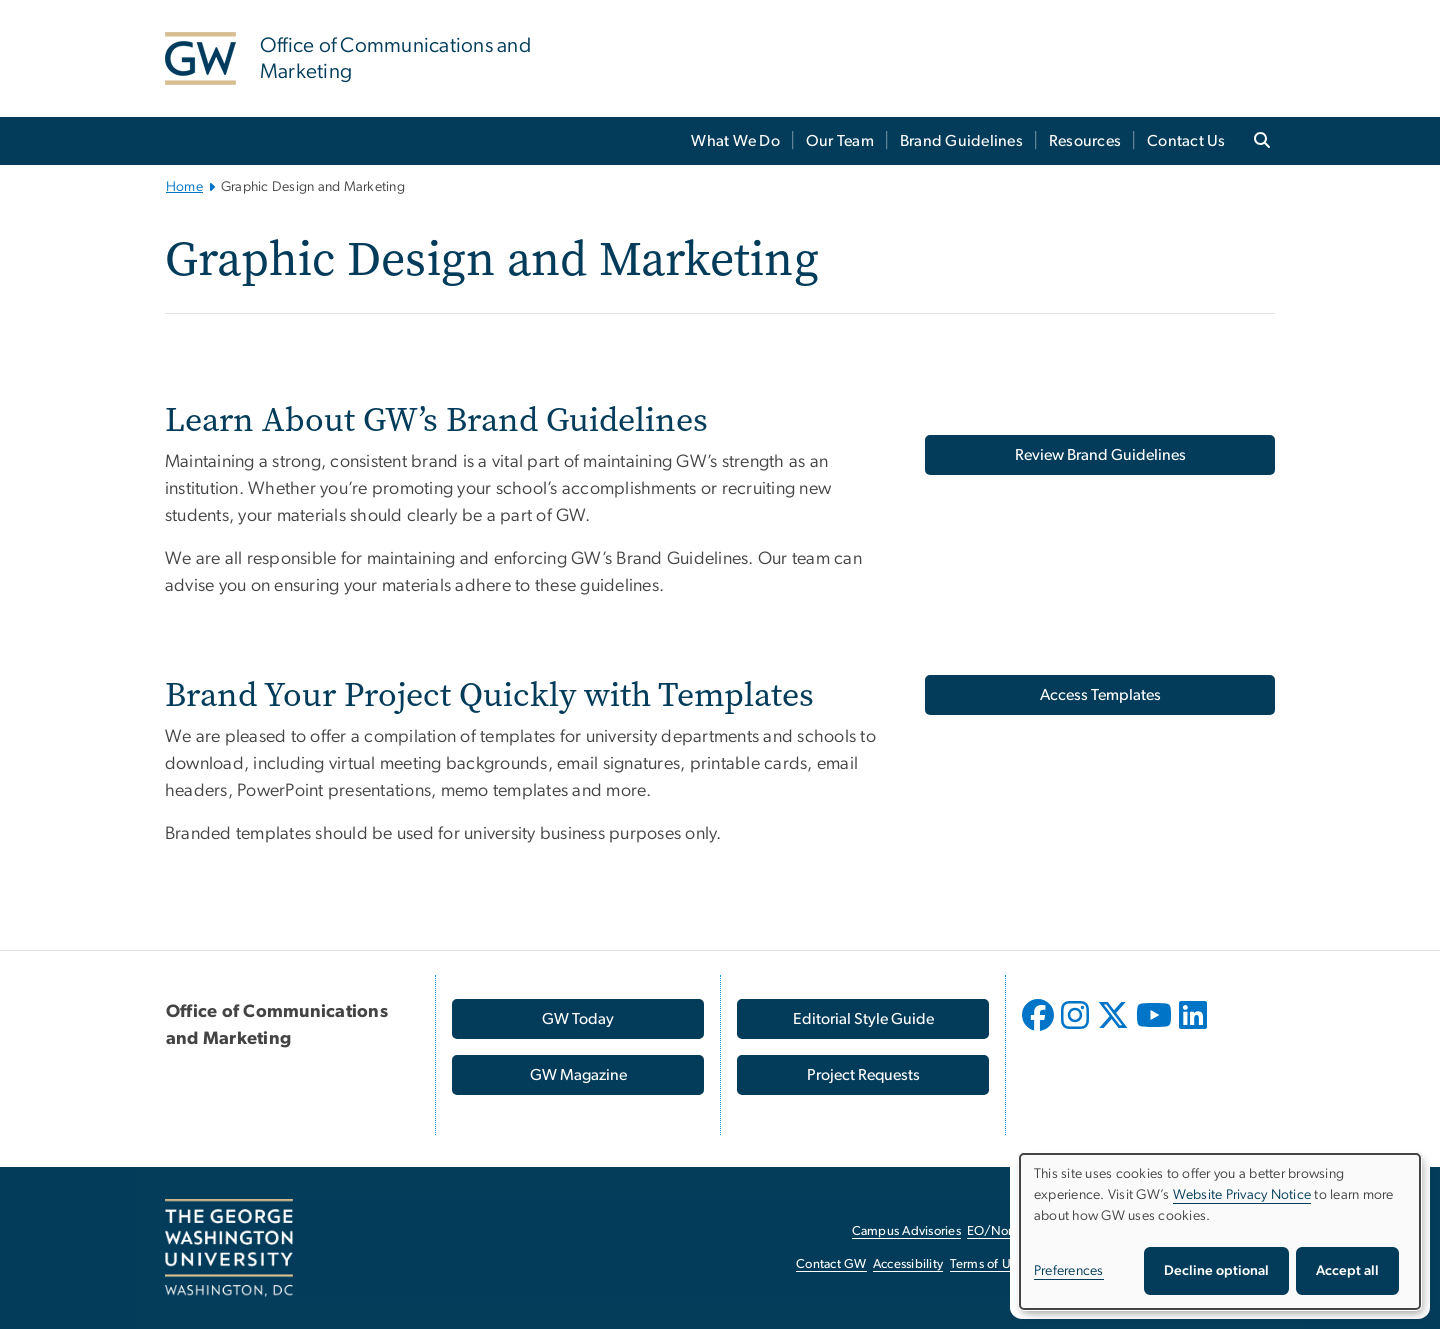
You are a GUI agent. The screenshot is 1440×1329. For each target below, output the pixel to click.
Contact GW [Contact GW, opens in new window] (831, 1264)
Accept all (1347, 1271)
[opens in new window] (1040, 1030)
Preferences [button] (1069, 1271)
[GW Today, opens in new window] (578, 1019)
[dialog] (1220, 1231)
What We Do (735, 141)
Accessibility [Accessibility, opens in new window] (908, 1264)
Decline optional (1216, 1271)
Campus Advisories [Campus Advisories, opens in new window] (906, 1231)
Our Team (840, 141)
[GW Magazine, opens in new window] (578, 1075)
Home (184, 187)
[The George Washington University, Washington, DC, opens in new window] (229, 1248)
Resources (1085, 141)
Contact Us (1186, 141)
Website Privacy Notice (1242, 1195)
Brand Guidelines (961, 141)
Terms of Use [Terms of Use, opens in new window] (987, 1264)
